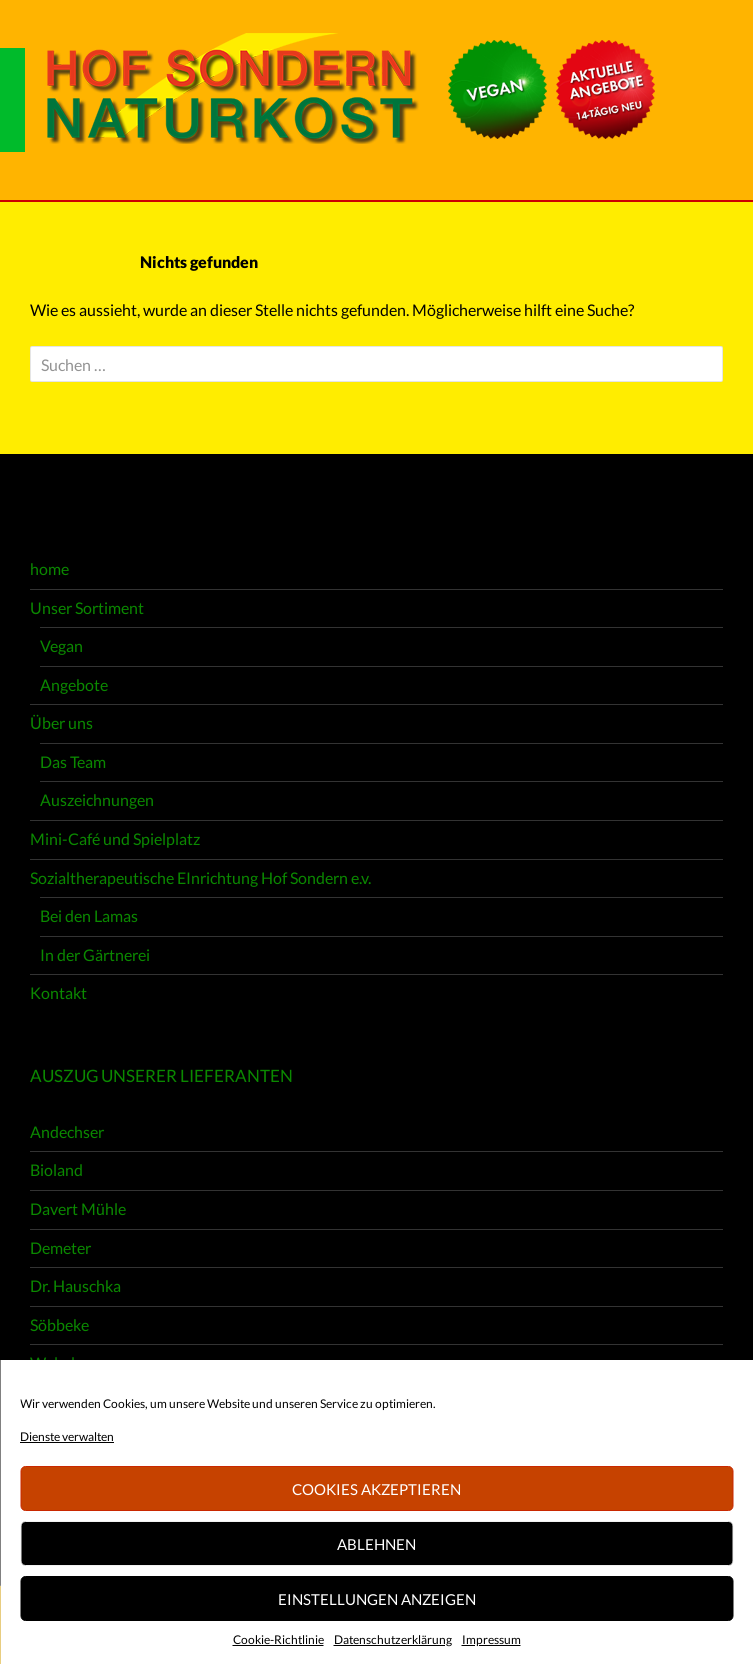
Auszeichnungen (97, 799)
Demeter (60, 1247)
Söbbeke (59, 1324)
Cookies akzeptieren (376, 1489)
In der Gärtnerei (95, 954)
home (49, 568)
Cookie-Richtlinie (278, 1639)
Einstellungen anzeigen (377, 1599)
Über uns (61, 722)
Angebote (74, 684)
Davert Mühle (78, 1208)
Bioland (56, 1169)
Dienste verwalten (67, 1436)
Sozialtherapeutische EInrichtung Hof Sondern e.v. (200, 877)
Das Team (73, 761)
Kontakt (58, 992)
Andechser (67, 1131)
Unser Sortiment (87, 607)
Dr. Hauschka (75, 1285)
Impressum (491, 1639)
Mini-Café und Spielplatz (115, 838)
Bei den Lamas (89, 915)
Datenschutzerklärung (393, 1639)
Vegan (61, 645)
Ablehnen (376, 1544)
